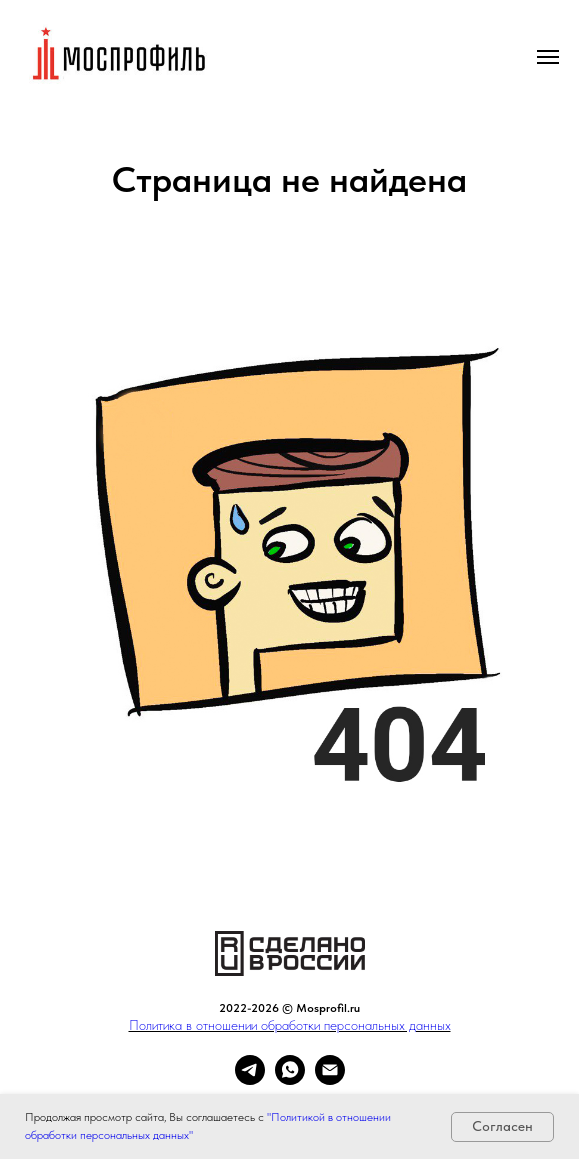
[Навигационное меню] (548, 57)
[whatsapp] (290, 1079)
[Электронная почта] (330, 1079)
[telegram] (250, 1079)
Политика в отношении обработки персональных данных (290, 1025)
